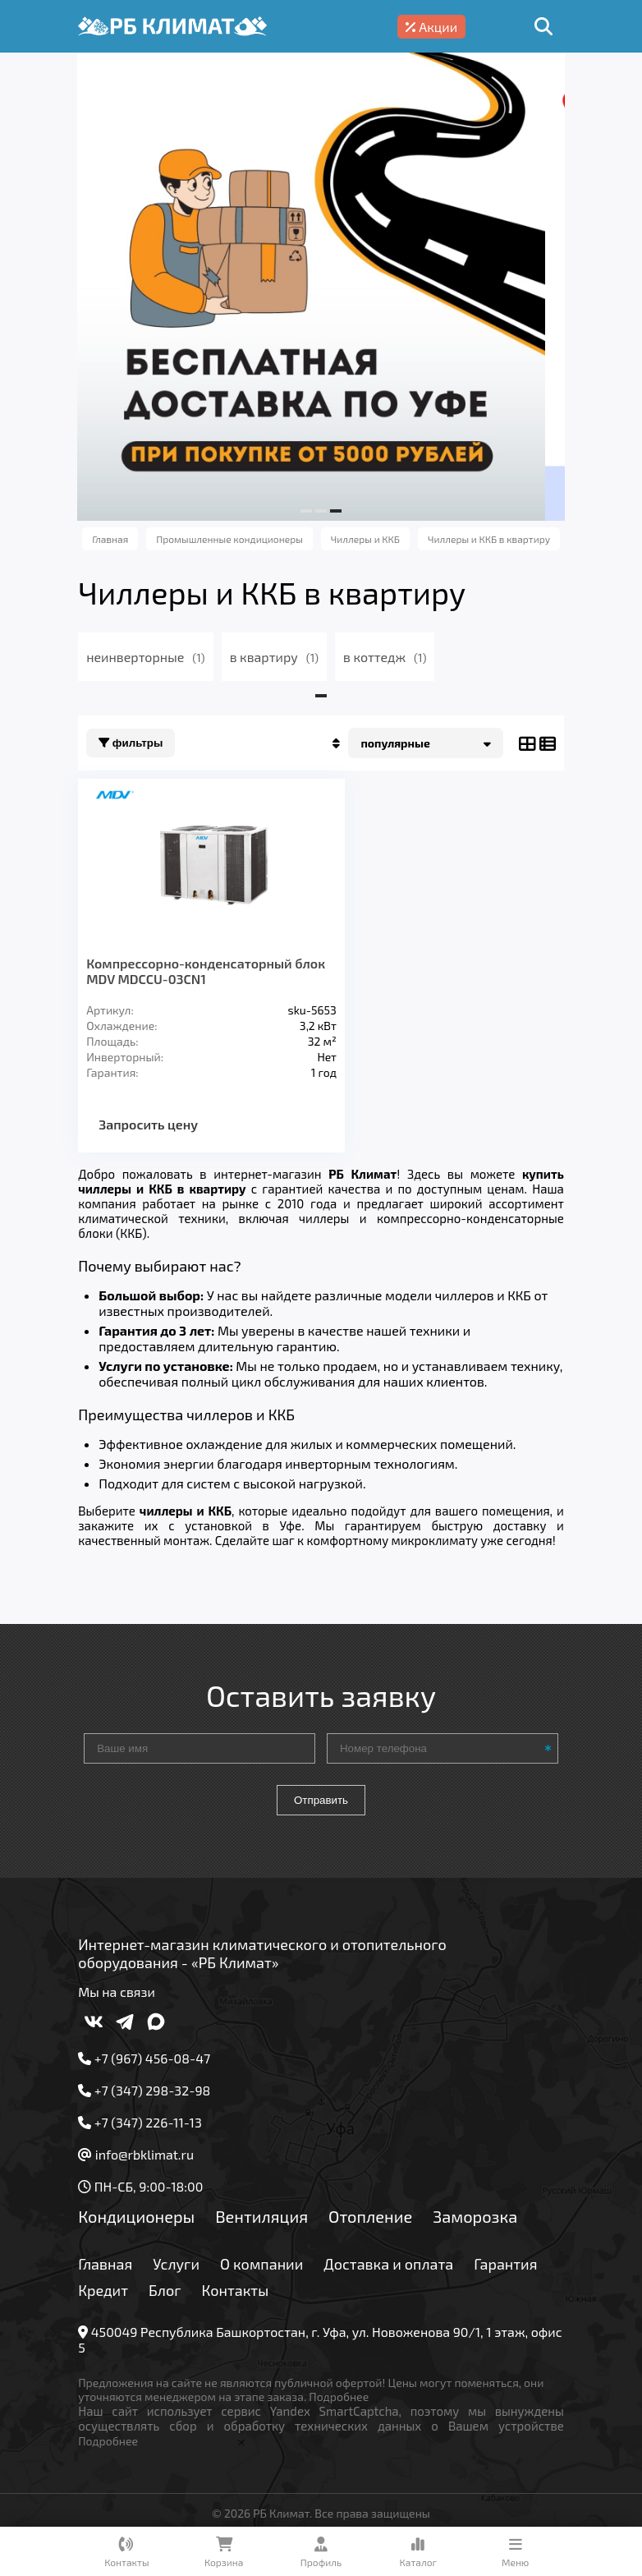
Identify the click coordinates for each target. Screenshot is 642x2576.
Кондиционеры (145, 2231)
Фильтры (140, 743)
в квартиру (282, 657)
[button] (306, 511)
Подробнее (348, 2411)
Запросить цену (157, 1124)
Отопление (379, 2231)
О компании (270, 2279)
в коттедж (393, 657)
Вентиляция (270, 2231)
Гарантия (118, 2305)
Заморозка (484, 2231)
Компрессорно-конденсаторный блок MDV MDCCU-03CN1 (198, 971)
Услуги (185, 2279)
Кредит (196, 2305)
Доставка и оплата (397, 2279)
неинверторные (154, 657)
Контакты (328, 2305)
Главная (114, 2279)
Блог (257, 2305)
